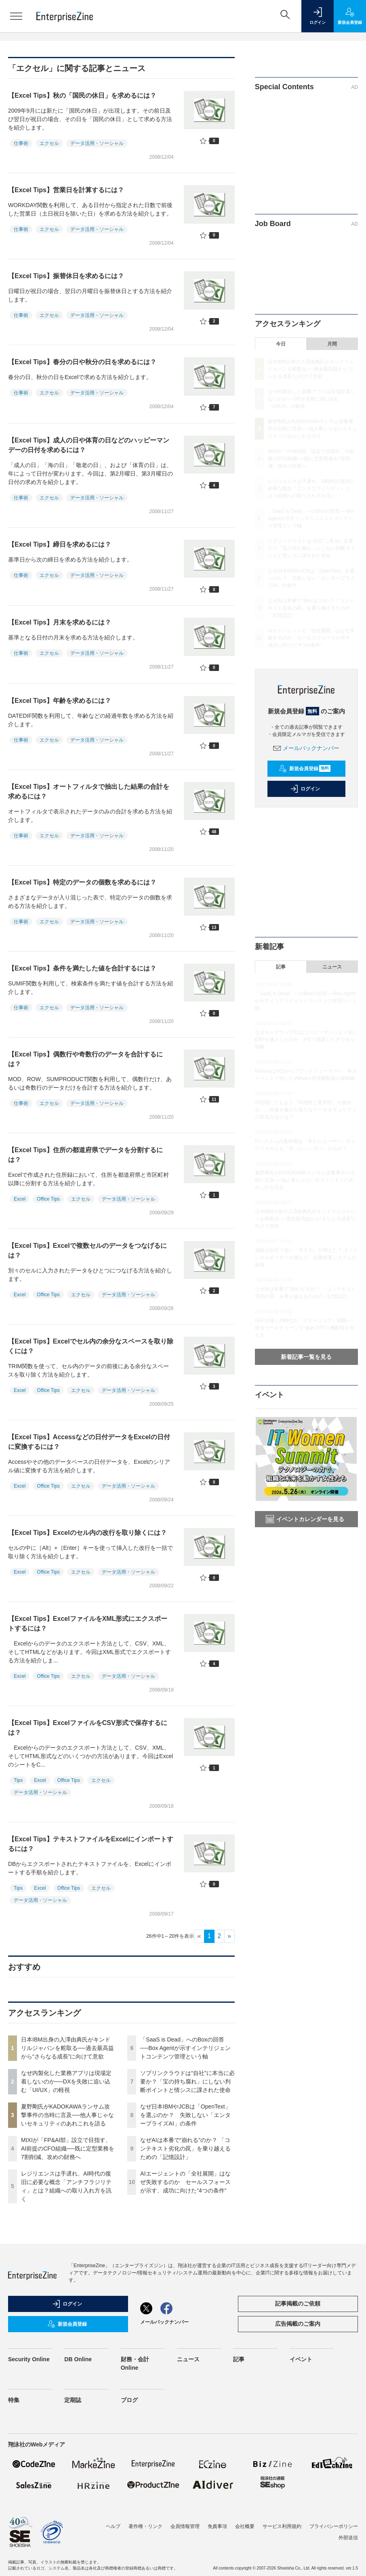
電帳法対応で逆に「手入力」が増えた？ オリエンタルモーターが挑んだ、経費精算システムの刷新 (306, 1257)
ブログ (129, 2400)
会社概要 (245, 2526)
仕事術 (21, 143)
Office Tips (48, 1199)
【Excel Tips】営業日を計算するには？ (66, 190)
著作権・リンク (145, 2526)
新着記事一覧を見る (306, 1357)
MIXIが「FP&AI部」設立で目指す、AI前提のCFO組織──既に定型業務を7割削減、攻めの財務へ (67, 2148)
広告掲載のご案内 (297, 2323)
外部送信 (348, 2537)
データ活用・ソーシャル (97, 143)
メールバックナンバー (306, 748)
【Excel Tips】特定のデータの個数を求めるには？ (82, 882)
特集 (13, 2400)
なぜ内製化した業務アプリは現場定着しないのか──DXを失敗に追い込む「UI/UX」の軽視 (66, 2081)
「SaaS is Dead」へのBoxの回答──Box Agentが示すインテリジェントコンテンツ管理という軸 (185, 2048)
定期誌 (72, 2400)
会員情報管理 (185, 2526)
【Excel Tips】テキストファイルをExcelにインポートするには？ (90, 1844)
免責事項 (217, 2526)
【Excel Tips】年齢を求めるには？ (59, 700)
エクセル (49, 143)
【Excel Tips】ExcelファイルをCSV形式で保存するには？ (87, 1727)
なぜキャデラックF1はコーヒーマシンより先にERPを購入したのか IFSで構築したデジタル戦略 (306, 1039)
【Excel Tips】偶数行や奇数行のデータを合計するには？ (85, 1059)
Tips (18, 1780)
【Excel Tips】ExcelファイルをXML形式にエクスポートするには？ (87, 1623)
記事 (281, 967)
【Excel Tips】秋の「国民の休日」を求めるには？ (82, 95)
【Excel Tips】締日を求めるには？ (59, 544)
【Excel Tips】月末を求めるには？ (59, 622)
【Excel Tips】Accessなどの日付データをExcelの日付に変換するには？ (89, 1442)
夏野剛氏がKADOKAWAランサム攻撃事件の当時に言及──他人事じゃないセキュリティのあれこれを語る (67, 2115)
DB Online (78, 2359)
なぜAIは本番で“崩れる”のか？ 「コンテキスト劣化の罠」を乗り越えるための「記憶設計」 (185, 2148)
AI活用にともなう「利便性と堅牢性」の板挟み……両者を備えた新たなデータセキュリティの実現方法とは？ (306, 1110)
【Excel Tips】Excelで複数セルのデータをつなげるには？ (87, 1250)
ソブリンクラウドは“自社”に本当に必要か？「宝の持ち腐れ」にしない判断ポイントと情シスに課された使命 (187, 2081)
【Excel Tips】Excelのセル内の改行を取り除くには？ (87, 1532)
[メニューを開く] (16, 16)
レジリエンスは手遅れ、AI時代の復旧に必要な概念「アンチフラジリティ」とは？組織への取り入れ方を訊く (311, 488)
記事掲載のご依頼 (297, 2303)
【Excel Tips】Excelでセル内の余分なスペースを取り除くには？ (90, 1346)
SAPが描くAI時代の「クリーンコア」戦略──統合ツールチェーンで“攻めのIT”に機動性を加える (305, 1328)
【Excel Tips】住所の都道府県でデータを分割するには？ (85, 1155)
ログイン (305, 789)
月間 (332, 344)
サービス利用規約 (282, 2526)
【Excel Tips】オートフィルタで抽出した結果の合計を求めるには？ (88, 791)
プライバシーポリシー (333, 2526)
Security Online (29, 2359)
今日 (281, 344)
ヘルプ (113, 2526)
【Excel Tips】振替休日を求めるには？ (66, 275)
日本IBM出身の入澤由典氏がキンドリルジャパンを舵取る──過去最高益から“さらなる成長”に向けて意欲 (67, 2048)
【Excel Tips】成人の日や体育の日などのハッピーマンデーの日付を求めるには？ (88, 445)
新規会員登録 (305, 769)
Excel (19, 1199)
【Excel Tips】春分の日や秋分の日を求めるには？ (82, 361)
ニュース (332, 967)
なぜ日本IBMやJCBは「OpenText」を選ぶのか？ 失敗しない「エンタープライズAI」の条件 (185, 2115)
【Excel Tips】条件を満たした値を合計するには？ (82, 968)
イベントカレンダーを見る (305, 1519)
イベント (301, 2359)
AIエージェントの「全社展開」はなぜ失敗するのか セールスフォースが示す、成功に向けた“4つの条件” (185, 2182)
